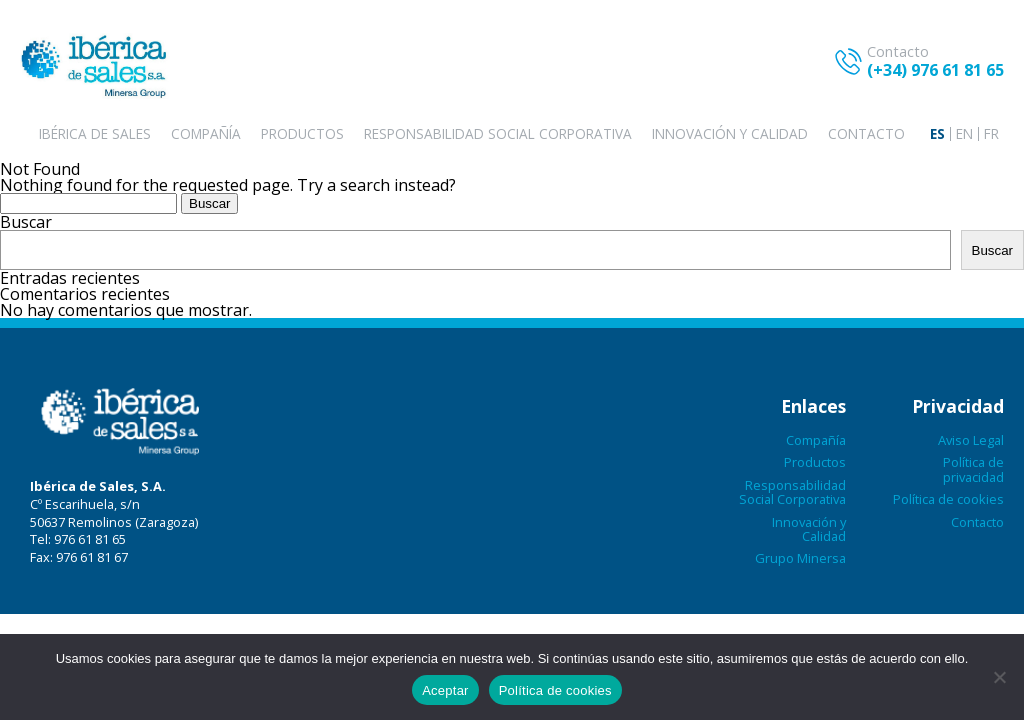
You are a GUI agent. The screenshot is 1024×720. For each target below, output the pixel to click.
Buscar (26, 222)
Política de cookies (948, 499)
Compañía (206, 133)
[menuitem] (937, 134)
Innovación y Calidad (730, 133)
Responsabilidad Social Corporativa (498, 133)
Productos (302, 133)
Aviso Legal (971, 440)
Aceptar (445, 690)
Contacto (866, 133)
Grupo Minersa (800, 558)
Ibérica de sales (95, 133)
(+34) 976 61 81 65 (935, 70)
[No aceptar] (999, 677)
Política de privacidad (973, 469)
